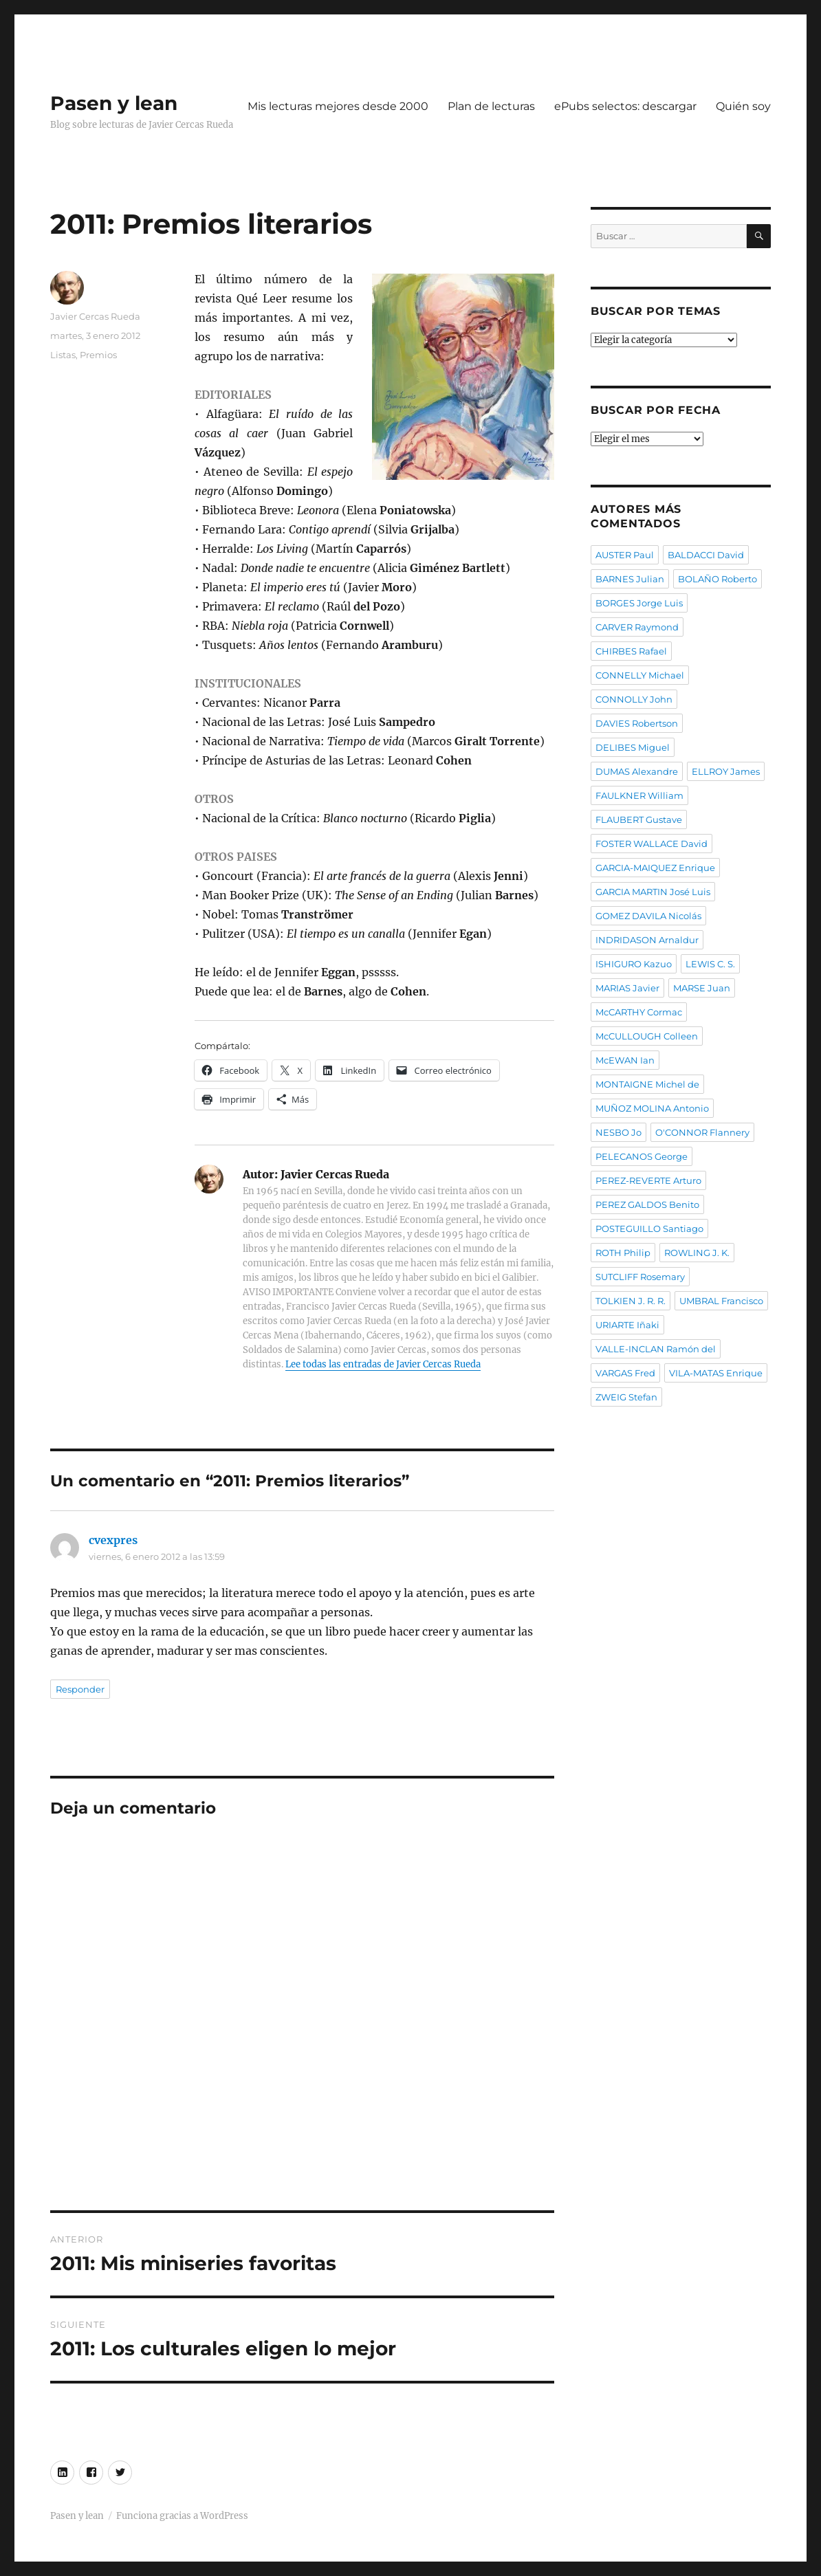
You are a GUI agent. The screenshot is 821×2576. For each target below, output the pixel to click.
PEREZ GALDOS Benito (647, 1204)
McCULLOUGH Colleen (646, 1036)
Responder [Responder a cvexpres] (80, 1689)
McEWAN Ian (625, 1060)
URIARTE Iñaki (627, 1324)
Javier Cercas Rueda (95, 316)
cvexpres (113, 1540)
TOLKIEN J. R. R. (630, 1300)
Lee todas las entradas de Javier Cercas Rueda (383, 1364)
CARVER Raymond (637, 626)
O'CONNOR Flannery (702, 1132)
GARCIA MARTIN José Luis (652, 891)
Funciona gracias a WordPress (182, 2516)
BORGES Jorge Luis (639, 602)
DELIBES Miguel (632, 747)
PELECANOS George (641, 1156)
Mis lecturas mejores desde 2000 (338, 106)
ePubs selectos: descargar (625, 106)
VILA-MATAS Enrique (716, 1372)
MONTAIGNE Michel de (647, 1084)
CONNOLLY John (633, 699)
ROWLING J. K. (697, 1252)
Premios (98, 354)
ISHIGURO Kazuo (633, 963)
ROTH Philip (622, 1252)
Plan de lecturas (491, 106)
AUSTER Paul (624, 554)
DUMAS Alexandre (636, 771)
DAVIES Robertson (636, 723)
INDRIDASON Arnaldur (647, 939)
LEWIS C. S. (710, 963)
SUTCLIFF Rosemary (640, 1276)
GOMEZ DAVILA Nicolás (648, 915)
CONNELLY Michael (639, 675)
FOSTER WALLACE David (651, 843)
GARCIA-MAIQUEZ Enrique (655, 867)
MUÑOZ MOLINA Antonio (652, 1108)
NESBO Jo (618, 1132)
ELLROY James (726, 771)
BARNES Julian (629, 578)
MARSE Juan (701, 987)
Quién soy (743, 106)
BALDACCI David (706, 554)
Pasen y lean (113, 103)
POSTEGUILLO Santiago (649, 1228)
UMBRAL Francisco (721, 1300)
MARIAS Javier (627, 987)
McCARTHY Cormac (638, 1011)
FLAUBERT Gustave (638, 819)
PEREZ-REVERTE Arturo (648, 1180)
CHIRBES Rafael (631, 651)
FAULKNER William (639, 795)
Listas (63, 354)
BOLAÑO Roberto (717, 578)
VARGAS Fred (625, 1372)
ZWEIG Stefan (626, 1396)
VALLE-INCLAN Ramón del (655, 1348)
